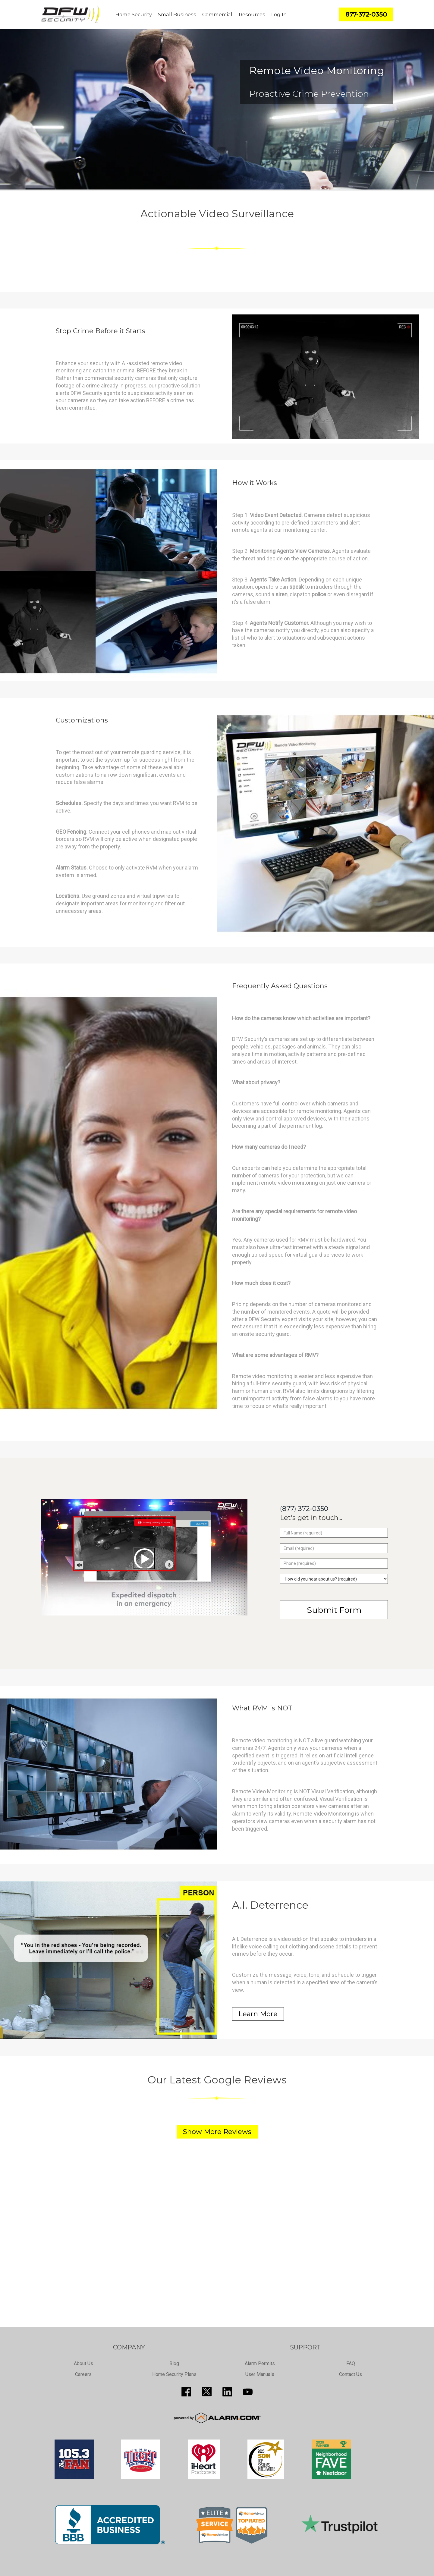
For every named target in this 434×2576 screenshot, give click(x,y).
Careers (83, 2374)
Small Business (177, 14)
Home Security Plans (174, 2374)
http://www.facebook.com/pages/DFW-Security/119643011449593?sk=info (186, 2391)
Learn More (258, 2014)
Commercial (217, 14)
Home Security (133, 14)
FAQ (350, 2363)
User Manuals (260, 2374)
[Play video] (144, 1558)
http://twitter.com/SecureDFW (207, 2391)
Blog (174, 2363)
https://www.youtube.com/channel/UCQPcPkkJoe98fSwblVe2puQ (248, 2391)
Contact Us (350, 2374)
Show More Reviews (217, 2131)
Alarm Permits (260, 2363)
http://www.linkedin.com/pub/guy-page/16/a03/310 (227, 2391)
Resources (252, 14)
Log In (279, 14)
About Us (83, 2363)
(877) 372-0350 (304, 1509)
